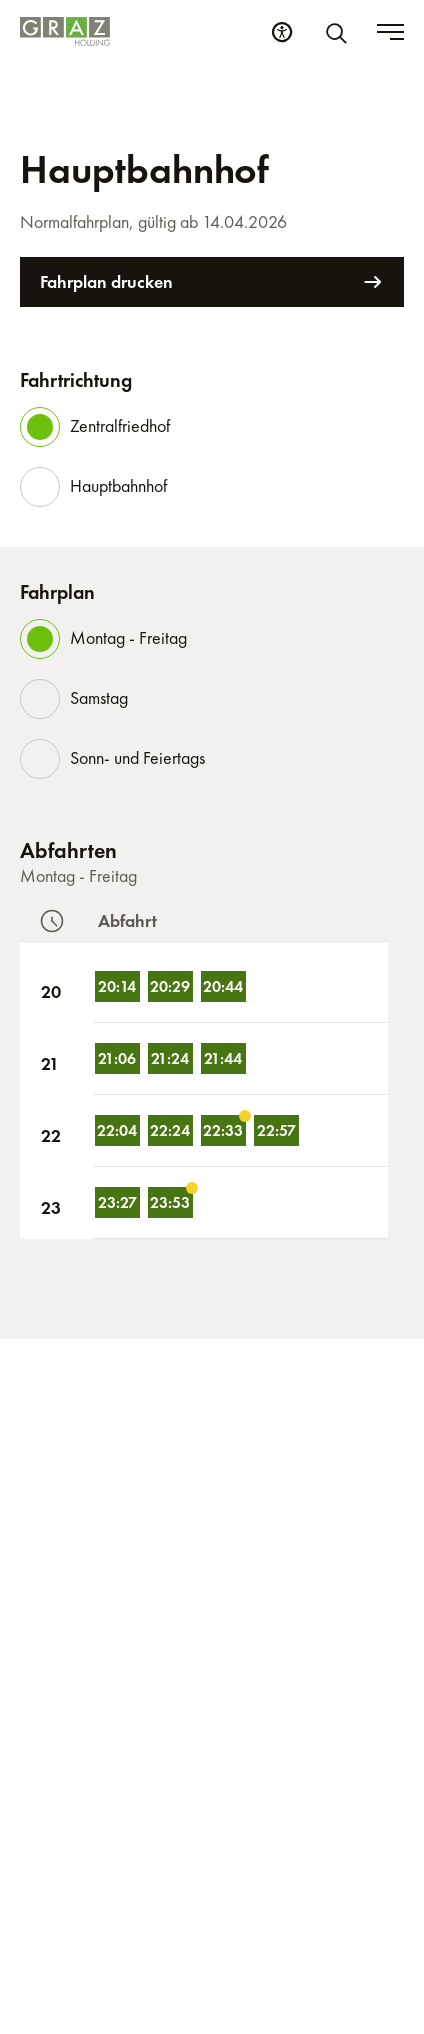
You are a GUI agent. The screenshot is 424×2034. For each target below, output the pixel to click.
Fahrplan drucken (212, 282)
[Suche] (340, 32)
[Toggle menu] (390, 32)
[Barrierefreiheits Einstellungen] (282, 32)
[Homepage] (65, 31)
